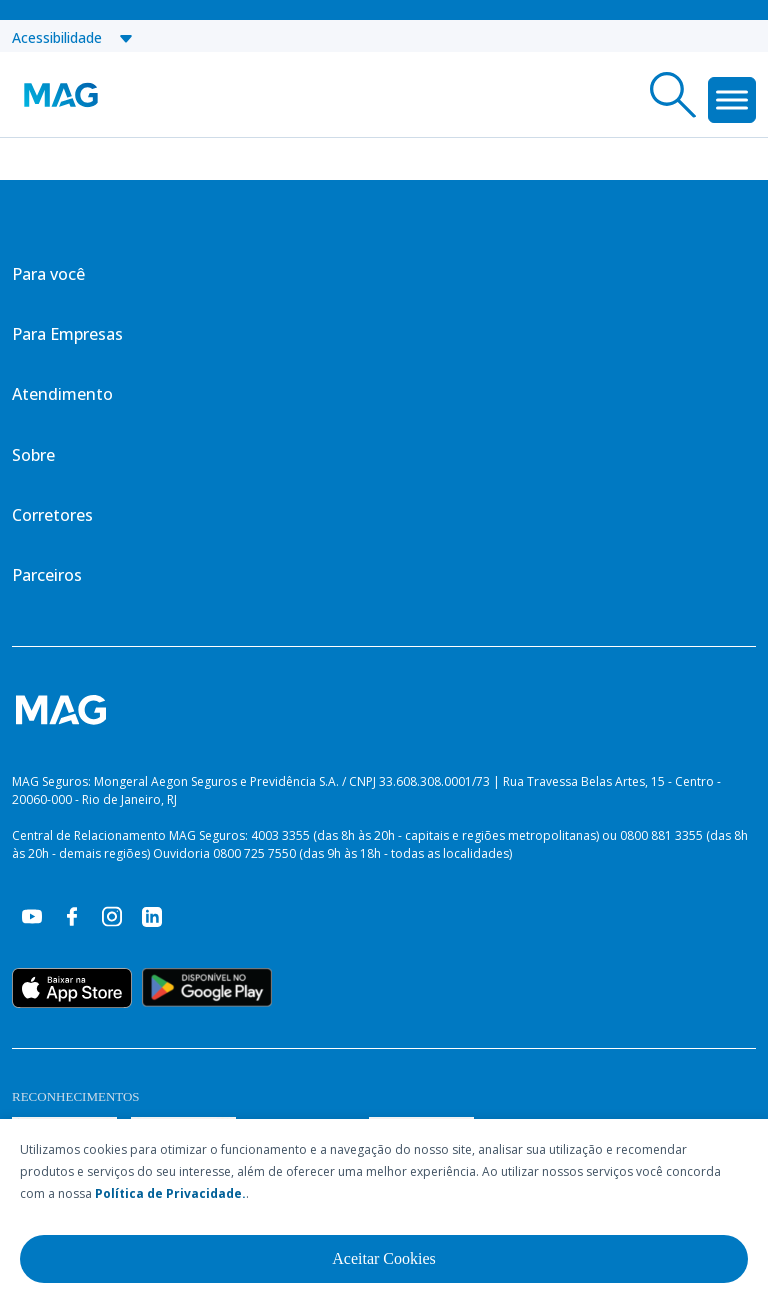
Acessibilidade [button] (73, 37)
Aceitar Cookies (384, 1258)
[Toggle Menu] (732, 99)
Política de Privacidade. (170, 1193)
